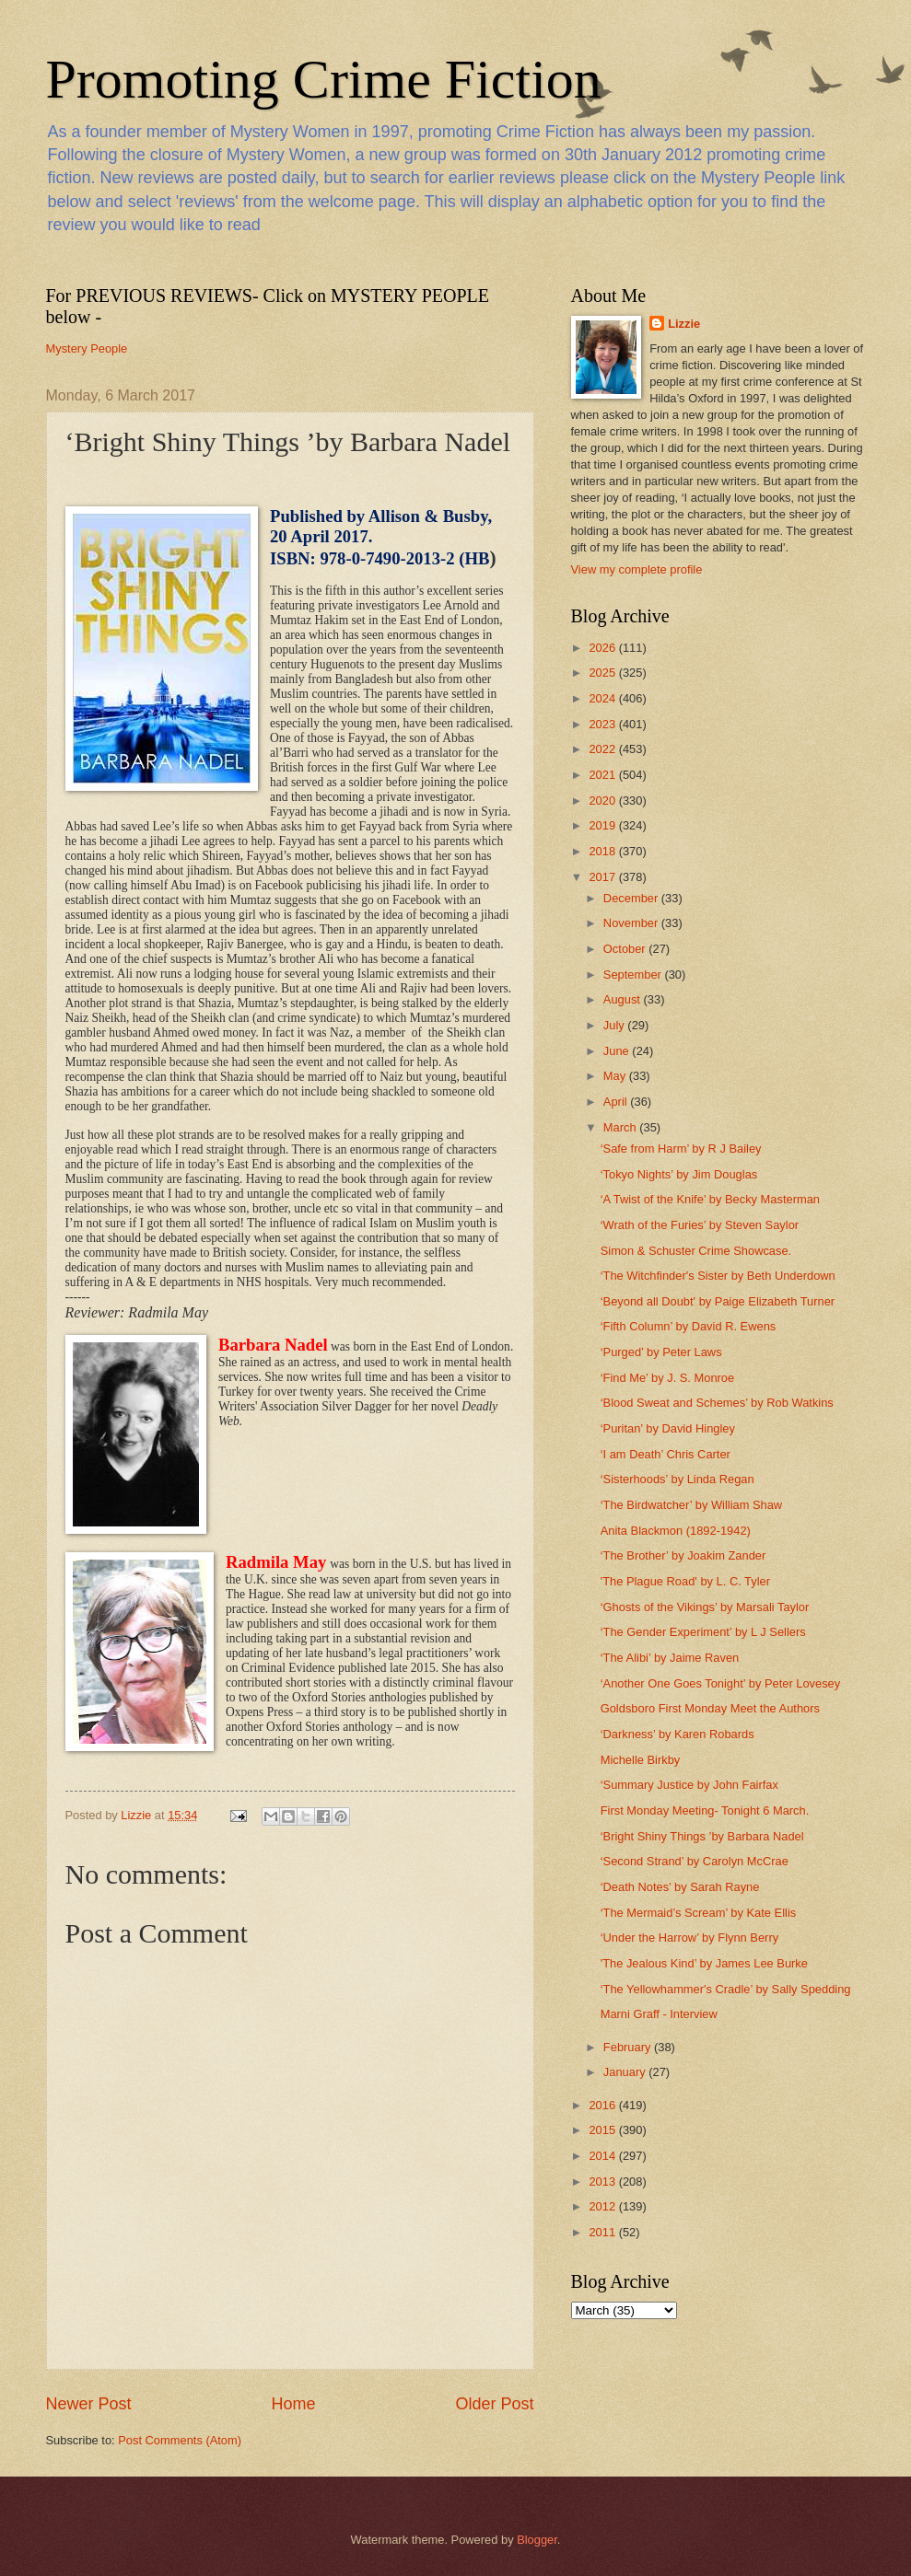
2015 (603, 2130)
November (632, 923)
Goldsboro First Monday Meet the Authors (710, 1708)
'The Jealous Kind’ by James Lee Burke (704, 1963)
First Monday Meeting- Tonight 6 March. (705, 1810)
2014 (603, 2156)
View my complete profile (637, 569)
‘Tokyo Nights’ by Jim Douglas (679, 1174)
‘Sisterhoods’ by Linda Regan (677, 1479)
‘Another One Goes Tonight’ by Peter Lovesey (721, 1683)
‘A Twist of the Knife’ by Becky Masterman (710, 1199)
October (625, 949)
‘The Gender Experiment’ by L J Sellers (703, 1632)
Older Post (494, 2404)
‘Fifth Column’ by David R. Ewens (689, 1326)
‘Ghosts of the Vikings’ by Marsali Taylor (705, 1607)
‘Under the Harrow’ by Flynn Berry (689, 1937)
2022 (603, 749)
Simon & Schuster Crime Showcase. (696, 1251)
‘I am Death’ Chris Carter (665, 1454)
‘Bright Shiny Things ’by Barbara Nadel (702, 1836)
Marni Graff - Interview (659, 2014)
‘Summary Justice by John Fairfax (689, 1785)
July (615, 1025)
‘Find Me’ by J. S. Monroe (668, 1378)
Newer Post (89, 2404)
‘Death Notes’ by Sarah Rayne (680, 1887)
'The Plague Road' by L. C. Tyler (685, 1581)
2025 (603, 672)
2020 (603, 800)
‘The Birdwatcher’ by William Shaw (691, 1505)
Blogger (537, 2540)
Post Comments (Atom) (179, 2440)
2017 (603, 877)
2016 (603, 2105)
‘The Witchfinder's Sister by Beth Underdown (718, 1275)
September (634, 974)
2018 (603, 851)
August (623, 999)
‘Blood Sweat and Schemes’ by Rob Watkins (717, 1403)
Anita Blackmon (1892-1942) (676, 1530)
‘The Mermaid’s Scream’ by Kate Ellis (699, 1913)
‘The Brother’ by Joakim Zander (683, 1555)
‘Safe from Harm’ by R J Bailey (681, 1148)
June (618, 1051)
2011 (603, 2232)
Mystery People (87, 348)
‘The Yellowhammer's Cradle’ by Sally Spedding (726, 1989)
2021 (603, 775)
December (632, 898)
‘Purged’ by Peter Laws (661, 1352)
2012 (603, 2206)
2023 (603, 724)
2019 (603, 825)
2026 (603, 648)
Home (293, 2404)
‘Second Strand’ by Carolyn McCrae (694, 1861)
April (616, 1101)
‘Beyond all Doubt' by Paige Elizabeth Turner (718, 1301)
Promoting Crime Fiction (323, 79)
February (628, 2047)
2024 (603, 698)
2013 (603, 2181)
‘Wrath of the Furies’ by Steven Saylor (700, 1225)
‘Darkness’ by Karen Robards (677, 1734)
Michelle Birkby (641, 1760)
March (621, 1127)
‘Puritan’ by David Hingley (668, 1428)
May (616, 1076)
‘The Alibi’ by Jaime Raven (670, 1658)
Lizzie (684, 324)
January (625, 2072)
